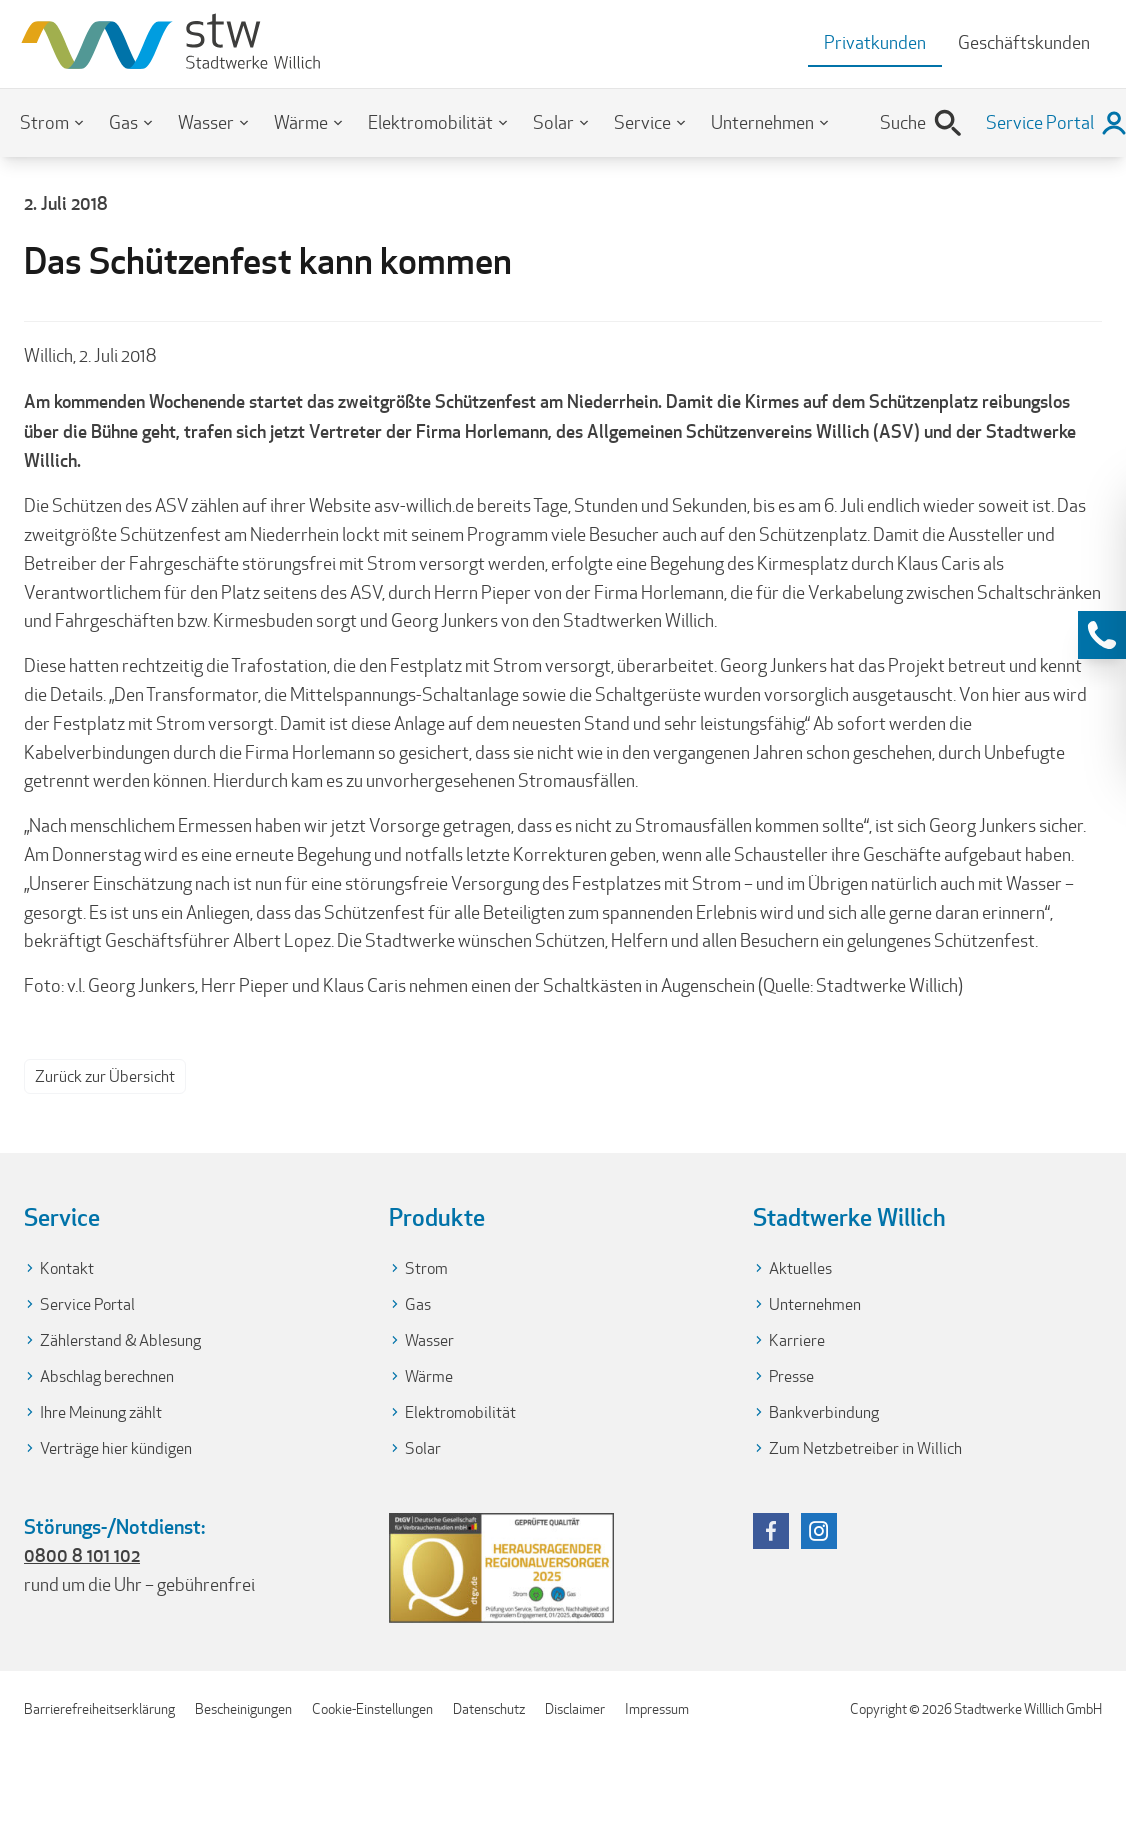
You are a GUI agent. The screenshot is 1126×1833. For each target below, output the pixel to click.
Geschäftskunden (1024, 42)
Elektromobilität (430, 122)
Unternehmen (762, 122)
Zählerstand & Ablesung (120, 1340)
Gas (123, 122)
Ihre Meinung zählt (101, 1412)
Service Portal (87, 1304)
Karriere (797, 1340)
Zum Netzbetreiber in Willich (865, 1448)
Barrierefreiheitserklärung (99, 1709)
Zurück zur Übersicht (105, 1076)
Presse (791, 1376)
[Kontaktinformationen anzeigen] (1102, 635)
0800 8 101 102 (82, 1555)
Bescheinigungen (243, 1709)
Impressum (657, 1709)
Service (642, 122)
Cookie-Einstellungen (372, 1709)
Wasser (206, 122)
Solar (553, 122)
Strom (44, 122)
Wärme (301, 122)
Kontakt (67, 1268)
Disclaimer (575, 1709)
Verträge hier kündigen (116, 1448)
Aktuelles (800, 1268)
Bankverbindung (824, 1412)
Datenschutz (489, 1709)
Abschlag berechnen (107, 1376)
